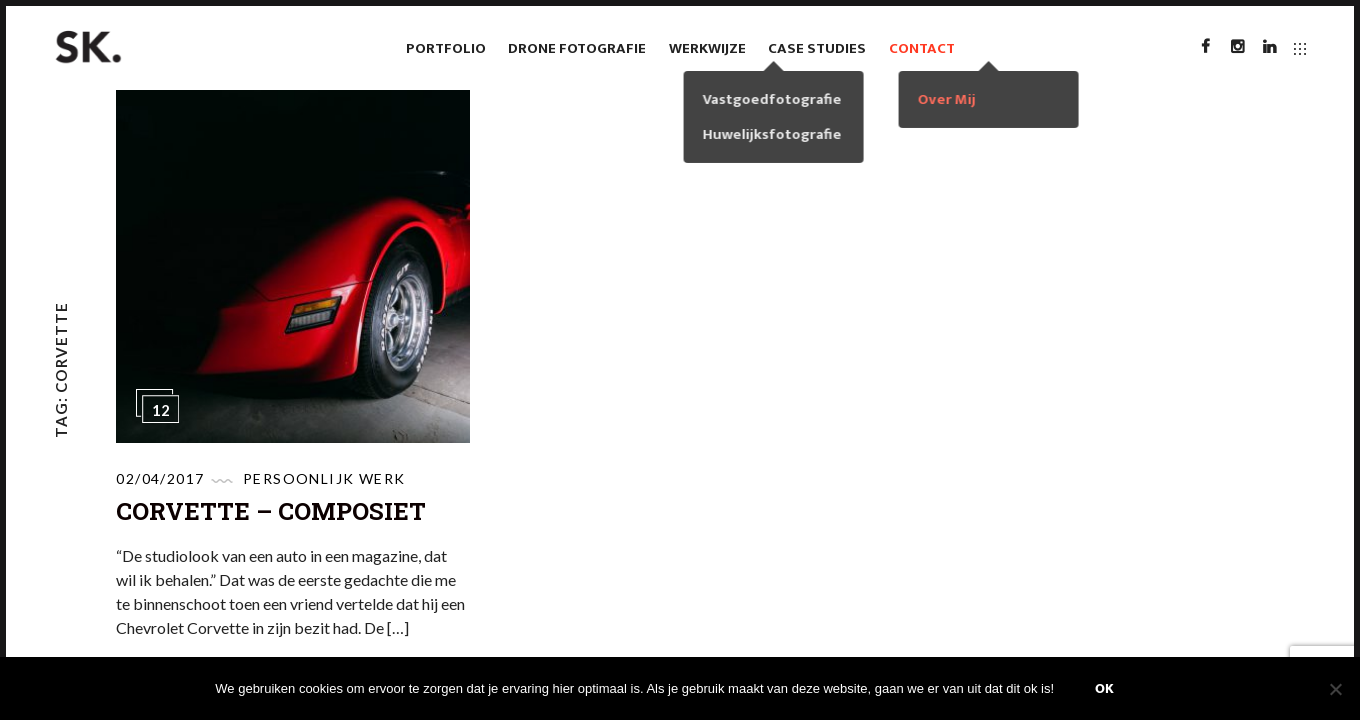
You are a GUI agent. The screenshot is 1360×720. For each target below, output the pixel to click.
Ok (1104, 688)
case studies (817, 48)
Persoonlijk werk (324, 478)
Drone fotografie (577, 48)
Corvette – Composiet (271, 511)
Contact (922, 48)
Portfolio (446, 48)
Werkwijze (707, 48)
